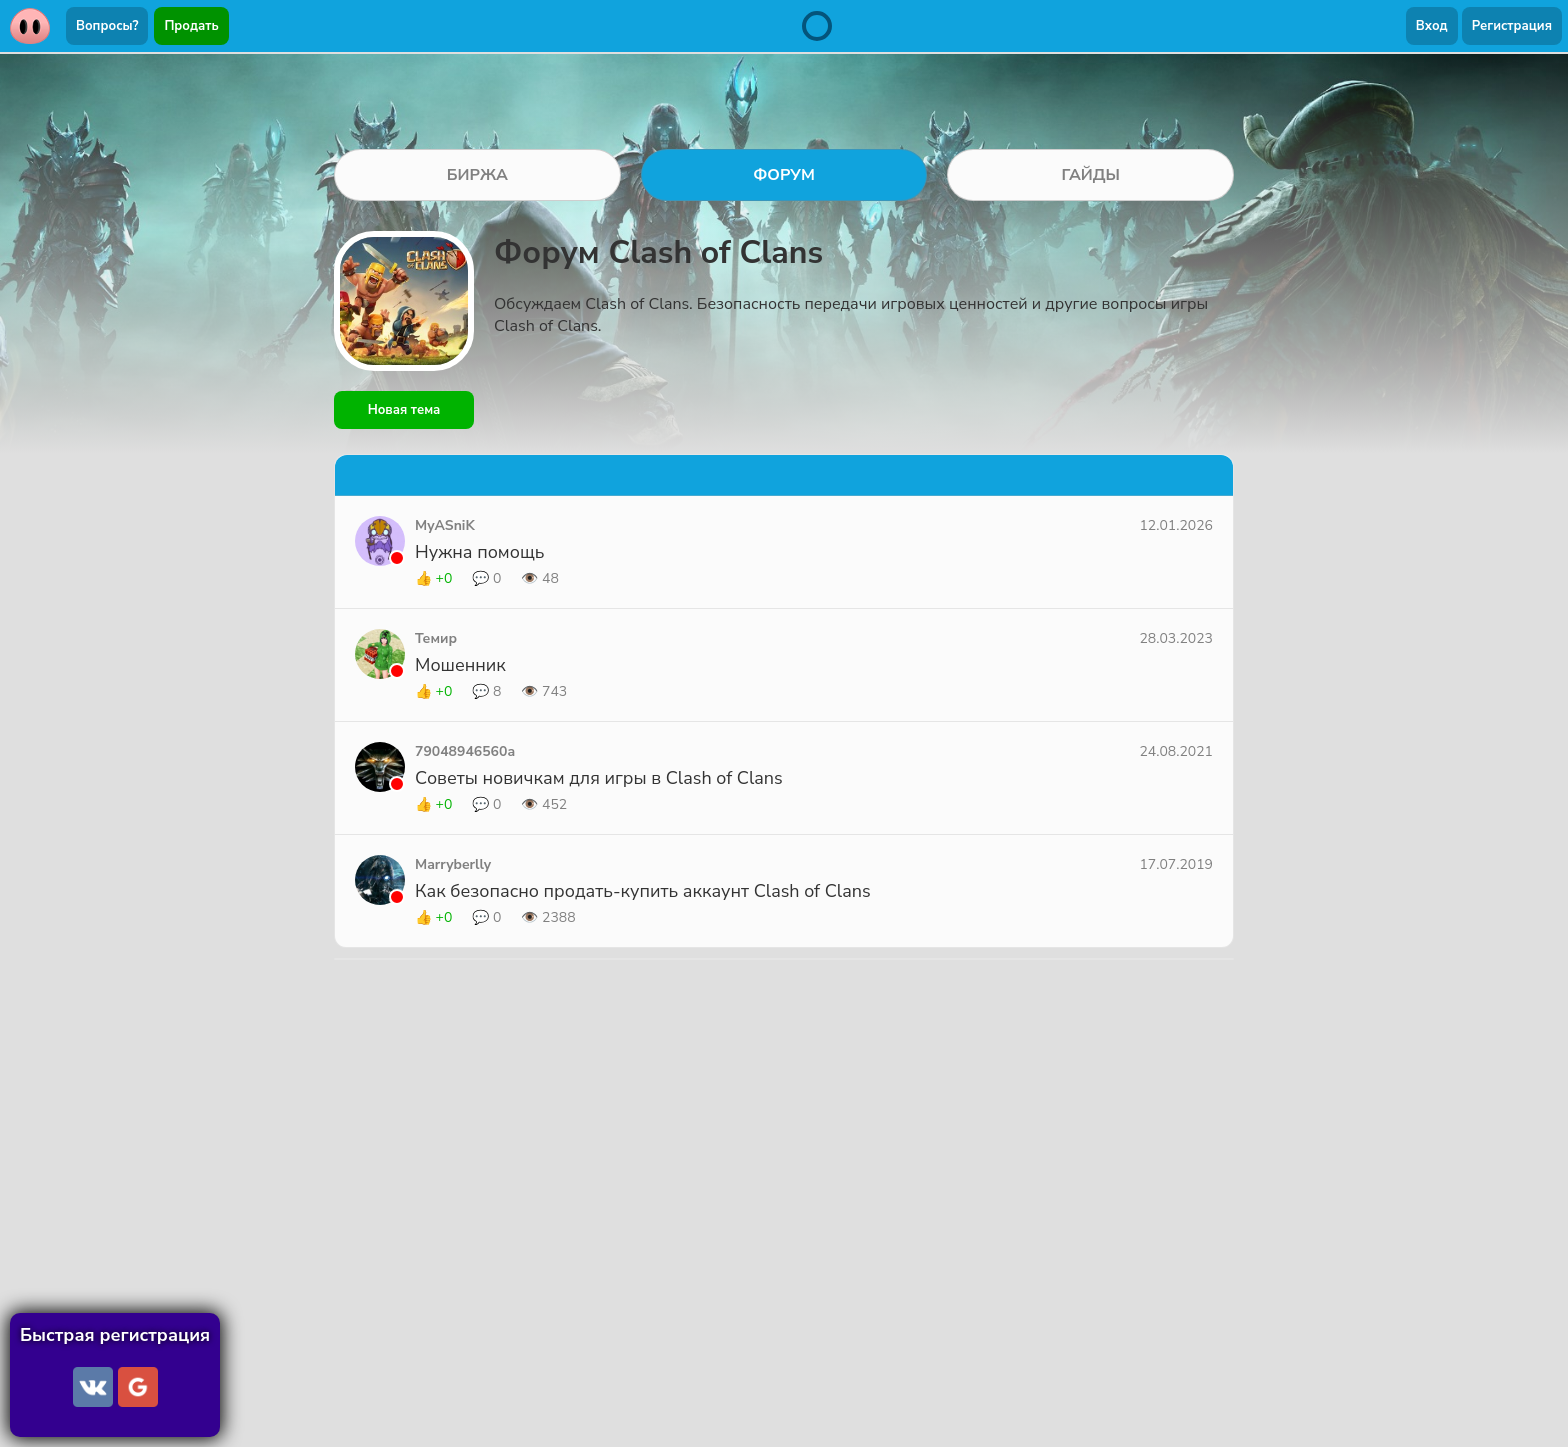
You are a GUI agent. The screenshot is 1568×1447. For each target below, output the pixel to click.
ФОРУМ (784, 175)
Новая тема (404, 410)
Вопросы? (107, 26)
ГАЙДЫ (1090, 175)
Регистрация (1512, 26)
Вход (1432, 26)
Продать (191, 26)
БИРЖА (477, 175)
